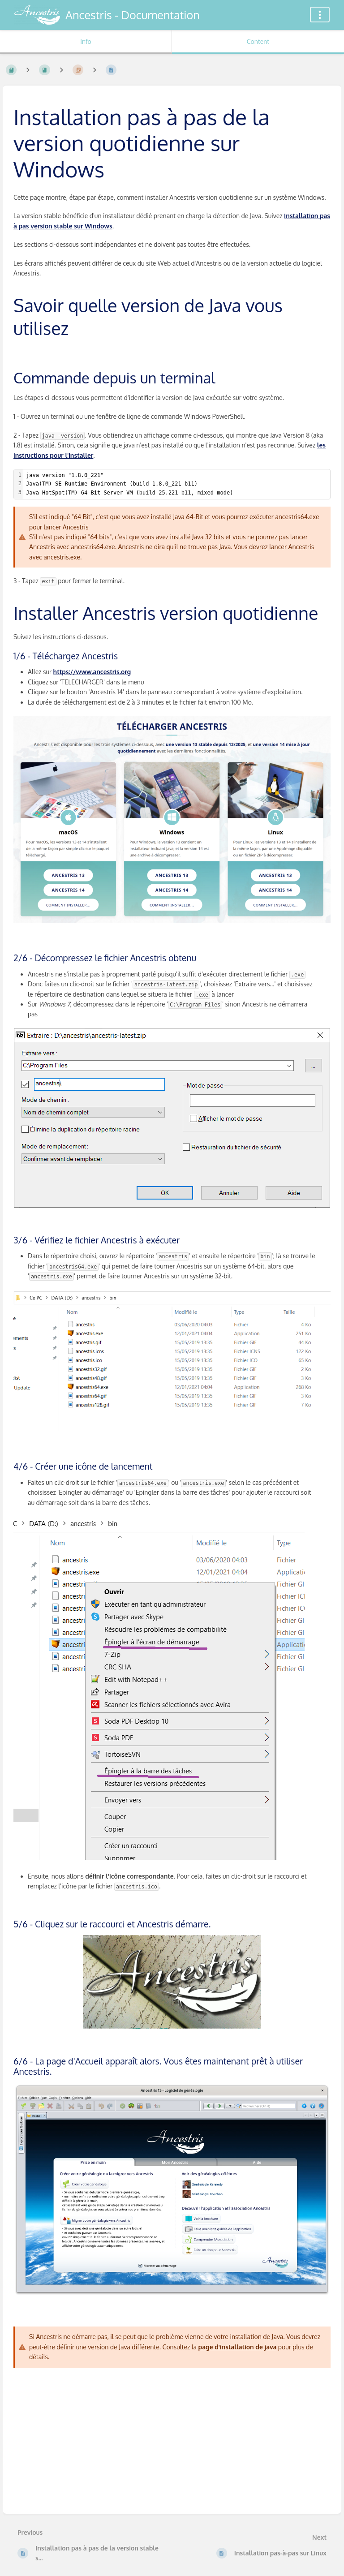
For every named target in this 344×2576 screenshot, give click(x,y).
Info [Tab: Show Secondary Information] (85, 41)
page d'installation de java (237, 2347)
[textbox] (176, 484)
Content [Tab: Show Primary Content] (258, 41)
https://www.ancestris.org (92, 671)
